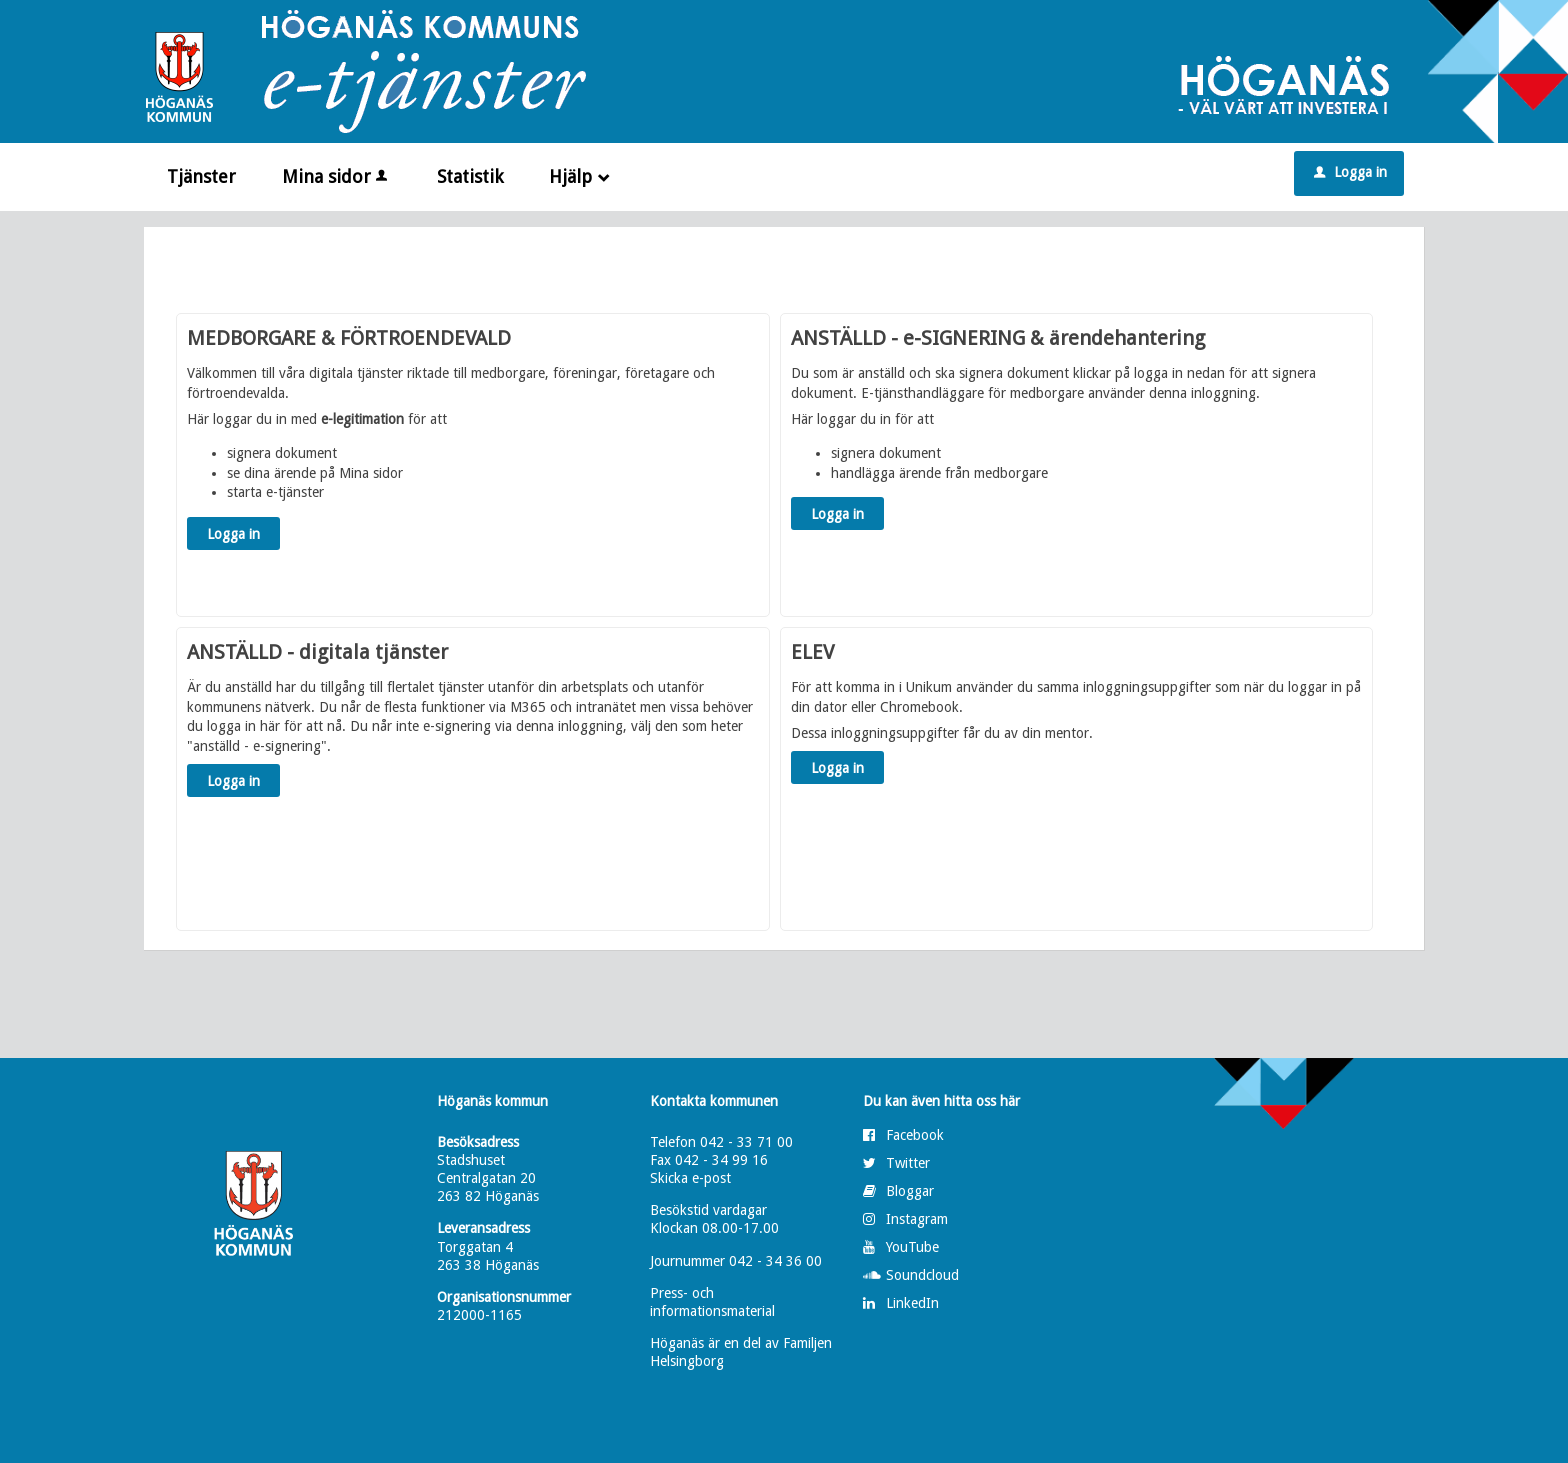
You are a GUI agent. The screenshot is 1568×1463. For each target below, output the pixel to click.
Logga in (1350, 172)
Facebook (915, 1135)
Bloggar (910, 1191)
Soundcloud (922, 1275)
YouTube (912, 1247)
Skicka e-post (690, 1178)
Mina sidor (336, 176)
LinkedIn (912, 1303)
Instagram (917, 1219)
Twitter (908, 1163)
